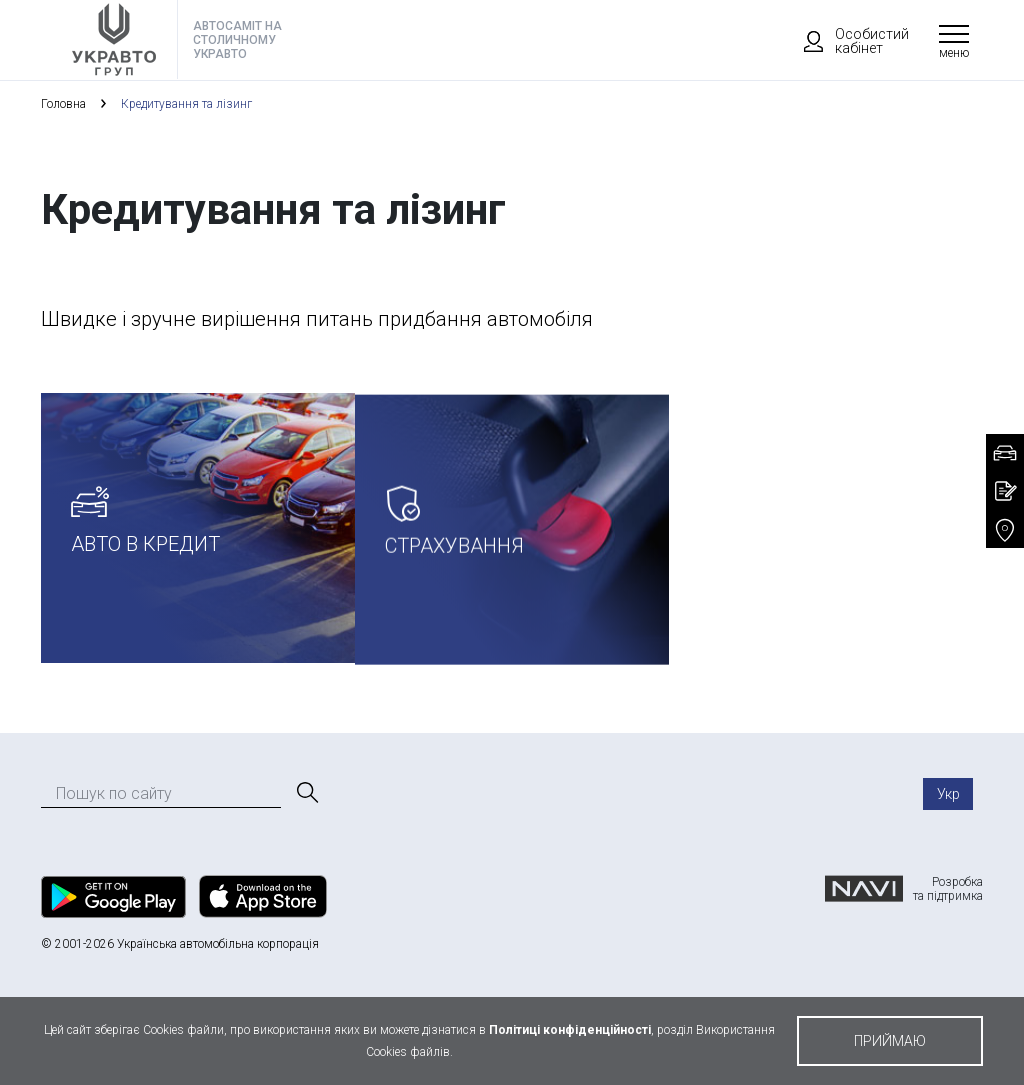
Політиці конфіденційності (570, 1030)
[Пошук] (306, 793)
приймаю (890, 1041)
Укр (948, 794)
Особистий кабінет (847, 41)
